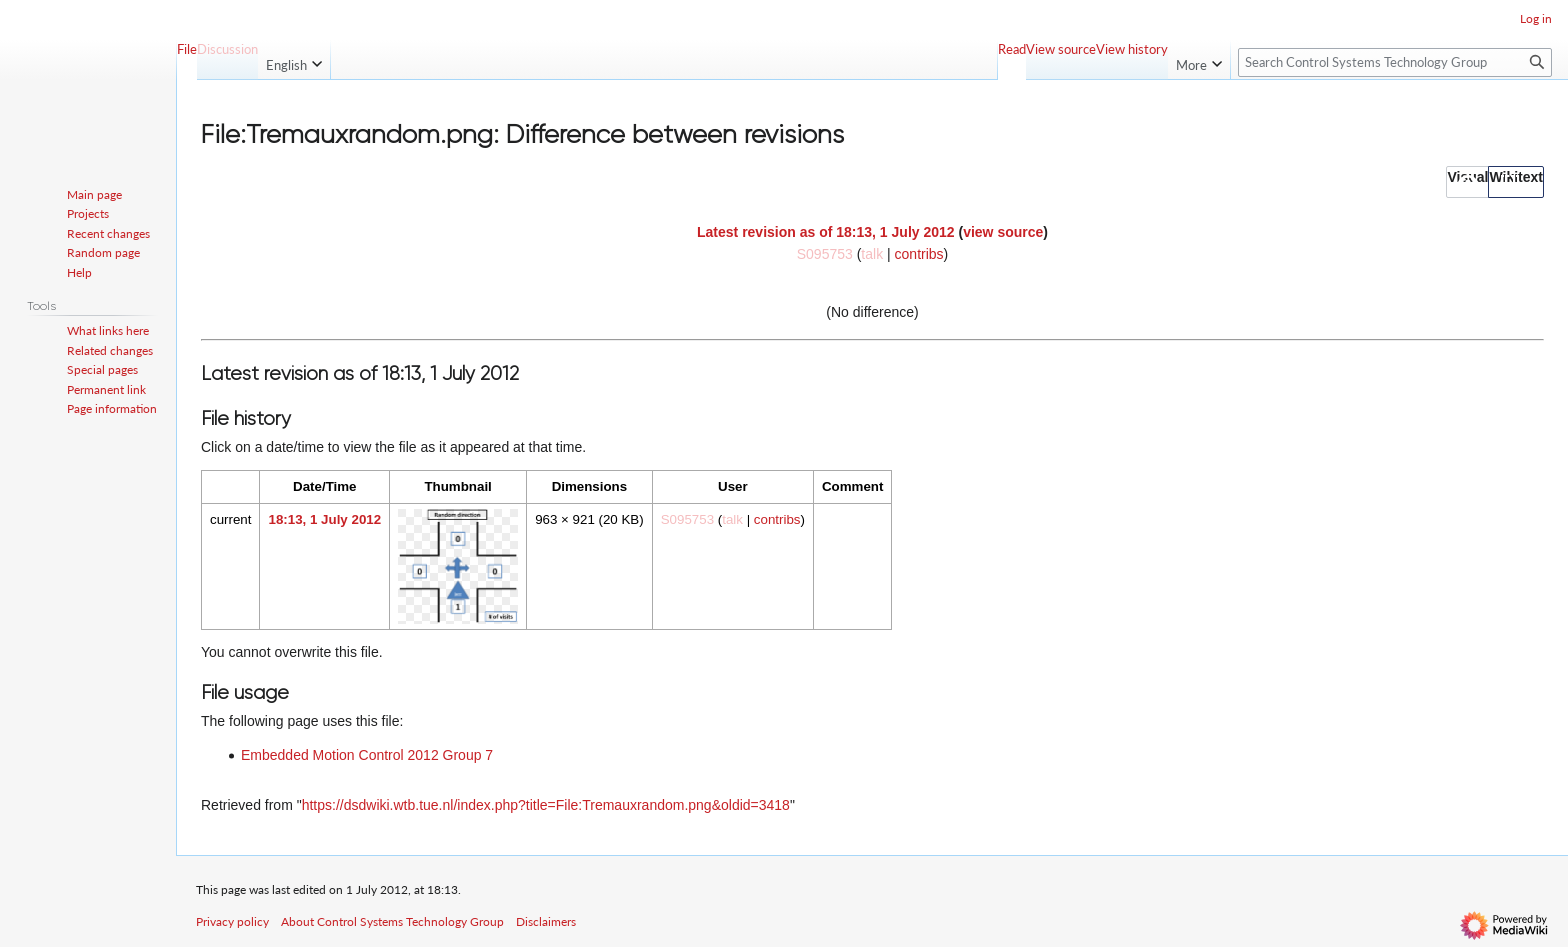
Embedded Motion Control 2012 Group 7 (367, 755)
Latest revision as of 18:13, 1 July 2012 (826, 232)
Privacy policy (232, 921)
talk (872, 254)
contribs (919, 254)
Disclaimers (546, 921)
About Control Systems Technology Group (392, 921)
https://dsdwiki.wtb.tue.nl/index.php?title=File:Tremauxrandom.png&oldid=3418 (546, 805)
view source (1003, 232)
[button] (1467, 182)
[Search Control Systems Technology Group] (1395, 62)
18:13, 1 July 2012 (324, 519)
